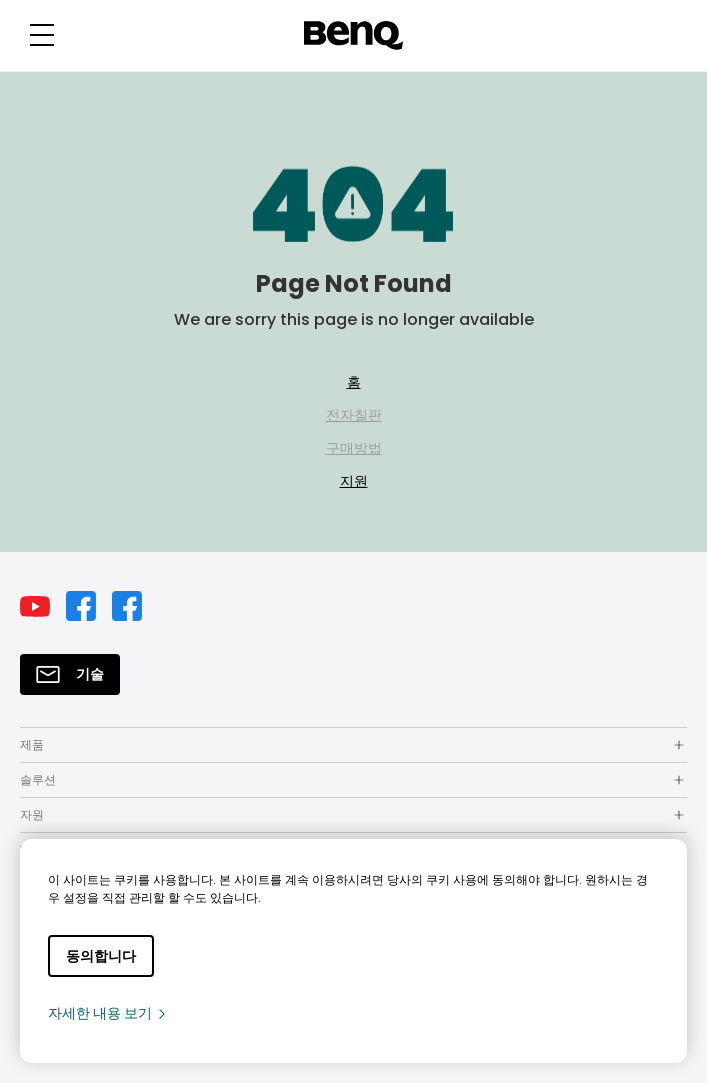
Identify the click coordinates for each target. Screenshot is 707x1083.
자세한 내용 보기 (108, 1013)
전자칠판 (354, 415)
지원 (354, 481)
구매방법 (354, 448)
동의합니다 (101, 956)
